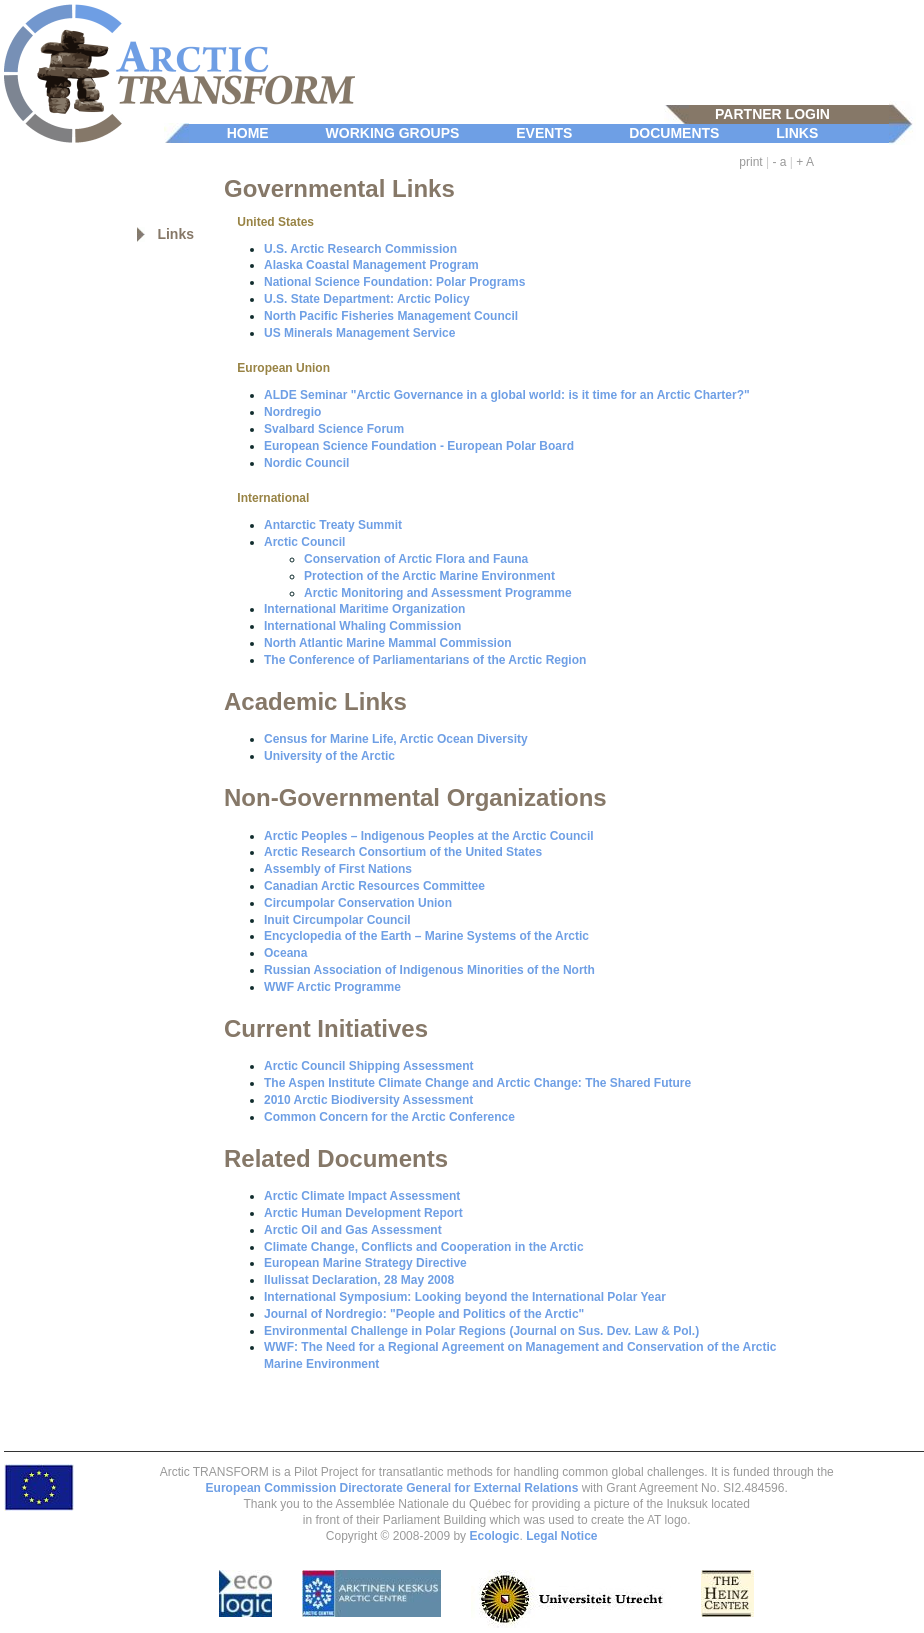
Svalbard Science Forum (334, 429)
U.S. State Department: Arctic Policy (367, 299)
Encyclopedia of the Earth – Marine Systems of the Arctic (426, 936)
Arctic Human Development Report (363, 1213)
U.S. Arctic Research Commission (360, 249)
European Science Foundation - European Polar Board (419, 446)
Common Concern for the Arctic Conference (389, 1117)
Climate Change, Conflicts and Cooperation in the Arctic (424, 1247)
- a (780, 162)
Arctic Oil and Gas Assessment (353, 1230)
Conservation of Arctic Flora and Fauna (416, 559)
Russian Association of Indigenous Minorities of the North (429, 970)
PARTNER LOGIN (772, 114)
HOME (248, 133)
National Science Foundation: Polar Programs (394, 282)
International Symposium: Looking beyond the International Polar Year (465, 1297)
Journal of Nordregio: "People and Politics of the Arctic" (424, 1314)
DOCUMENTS (674, 133)
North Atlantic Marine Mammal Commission (388, 643)
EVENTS (544, 133)
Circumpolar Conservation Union (358, 903)
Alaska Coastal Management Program (371, 265)
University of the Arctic (329, 756)
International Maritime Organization (364, 609)
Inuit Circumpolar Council (337, 920)
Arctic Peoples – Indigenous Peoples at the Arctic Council (429, 836)
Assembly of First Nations (338, 869)
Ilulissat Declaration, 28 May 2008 (359, 1280)
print (750, 162)
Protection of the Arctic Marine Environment (429, 576)
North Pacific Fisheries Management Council (391, 316)
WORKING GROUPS (393, 133)
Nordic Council (306, 463)
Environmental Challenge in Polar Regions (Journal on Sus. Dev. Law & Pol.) (481, 1331)
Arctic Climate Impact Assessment (362, 1196)
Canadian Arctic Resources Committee (374, 886)
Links (175, 234)
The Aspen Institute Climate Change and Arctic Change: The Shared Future (477, 1083)
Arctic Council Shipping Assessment (369, 1066)
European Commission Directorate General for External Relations (392, 1488)
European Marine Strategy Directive (365, 1263)
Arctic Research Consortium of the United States (403, 852)
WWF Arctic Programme (332, 987)
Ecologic (494, 1536)
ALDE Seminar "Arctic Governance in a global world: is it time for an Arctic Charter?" (507, 395)
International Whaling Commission (362, 626)
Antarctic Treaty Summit (333, 525)
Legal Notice (561, 1536)
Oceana (285, 953)
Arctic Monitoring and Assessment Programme (438, 593)
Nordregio (292, 412)
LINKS (797, 133)
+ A (805, 162)
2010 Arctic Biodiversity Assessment (368, 1100)
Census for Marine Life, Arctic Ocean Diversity (396, 739)
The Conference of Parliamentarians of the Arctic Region (425, 660)
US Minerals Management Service (359, 333)
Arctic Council (304, 542)
